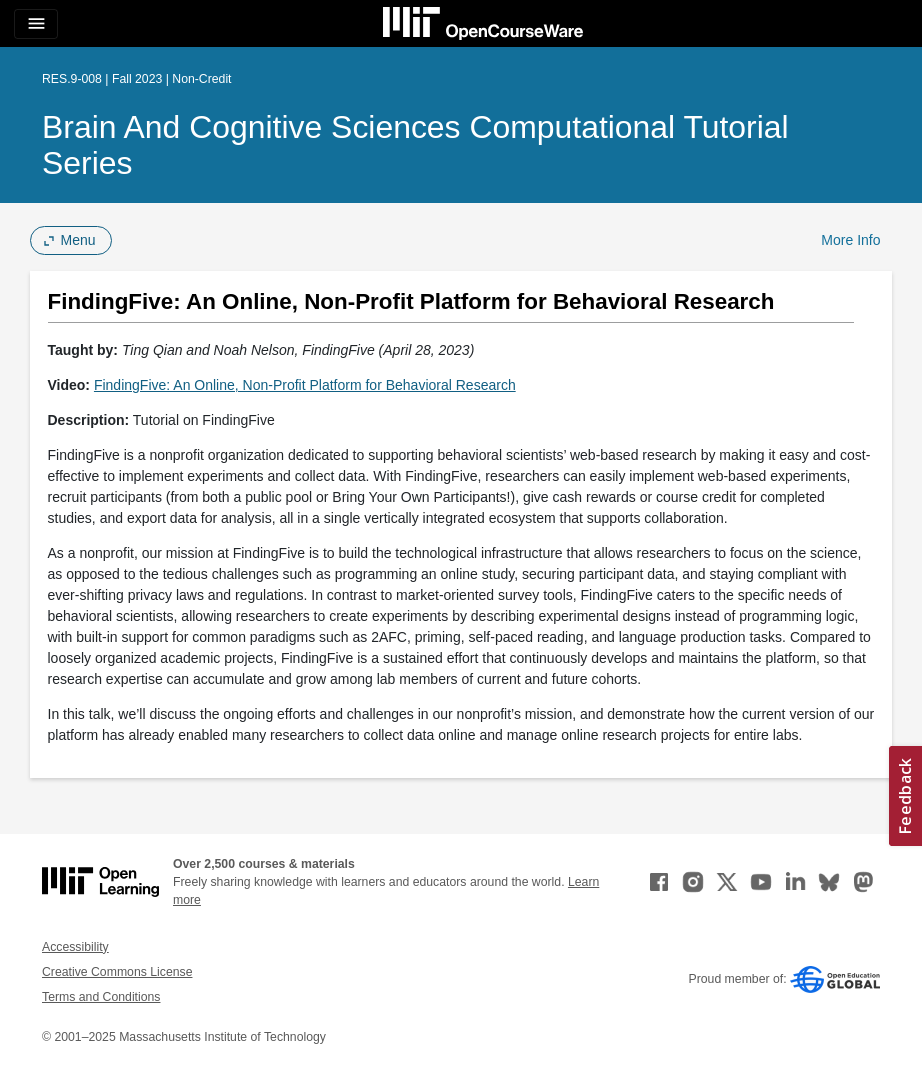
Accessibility (75, 947)
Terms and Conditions (101, 997)
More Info (850, 240)
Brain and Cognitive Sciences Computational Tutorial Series (415, 145)
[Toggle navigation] (36, 24)
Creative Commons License (117, 972)
